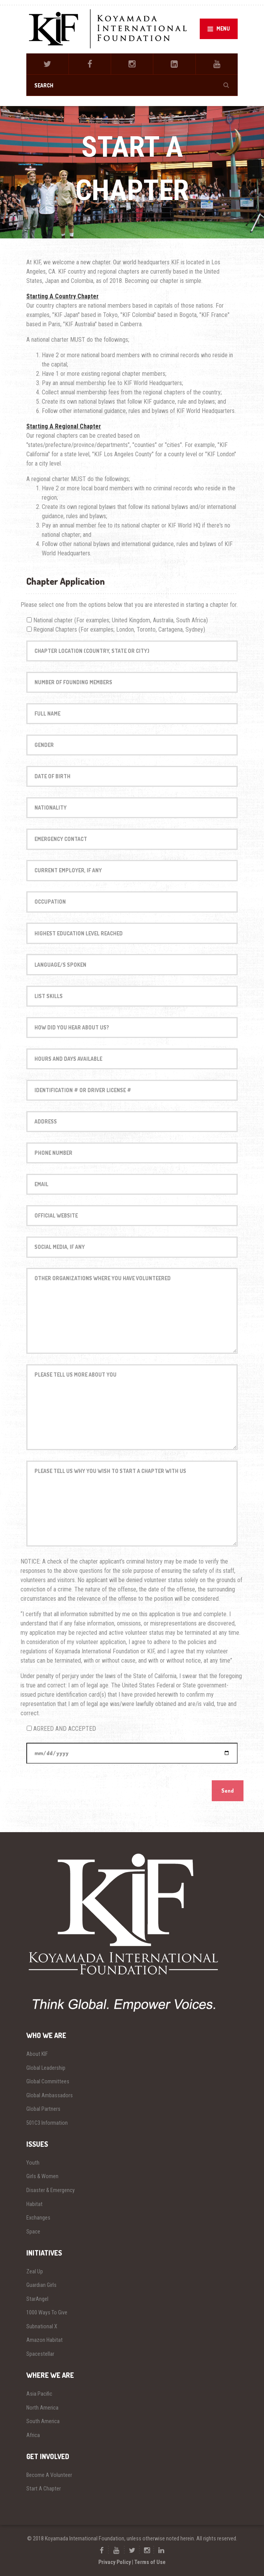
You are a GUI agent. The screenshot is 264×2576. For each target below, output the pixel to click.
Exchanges (38, 2218)
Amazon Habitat (44, 2340)
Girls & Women (42, 2176)
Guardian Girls (41, 2285)
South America (43, 2421)
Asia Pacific (39, 2394)
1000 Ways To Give (46, 2312)
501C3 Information (47, 2123)
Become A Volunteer (49, 2475)
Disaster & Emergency (50, 2190)
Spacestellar (40, 2354)
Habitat (34, 2204)
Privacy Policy (114, 2562)
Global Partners (43, 2109)
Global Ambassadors (49, 2095)
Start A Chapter (43, 2488)
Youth (32, 2163)
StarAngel (37, 2299)
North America (42, 2408)
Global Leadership (45, 2068)
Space (33, 2231)
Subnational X (41, 2326)
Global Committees (47, 2081)
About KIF (37, 2054)
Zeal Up (34, 2271)
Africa (33, 2435)
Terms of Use (150, 2562)
